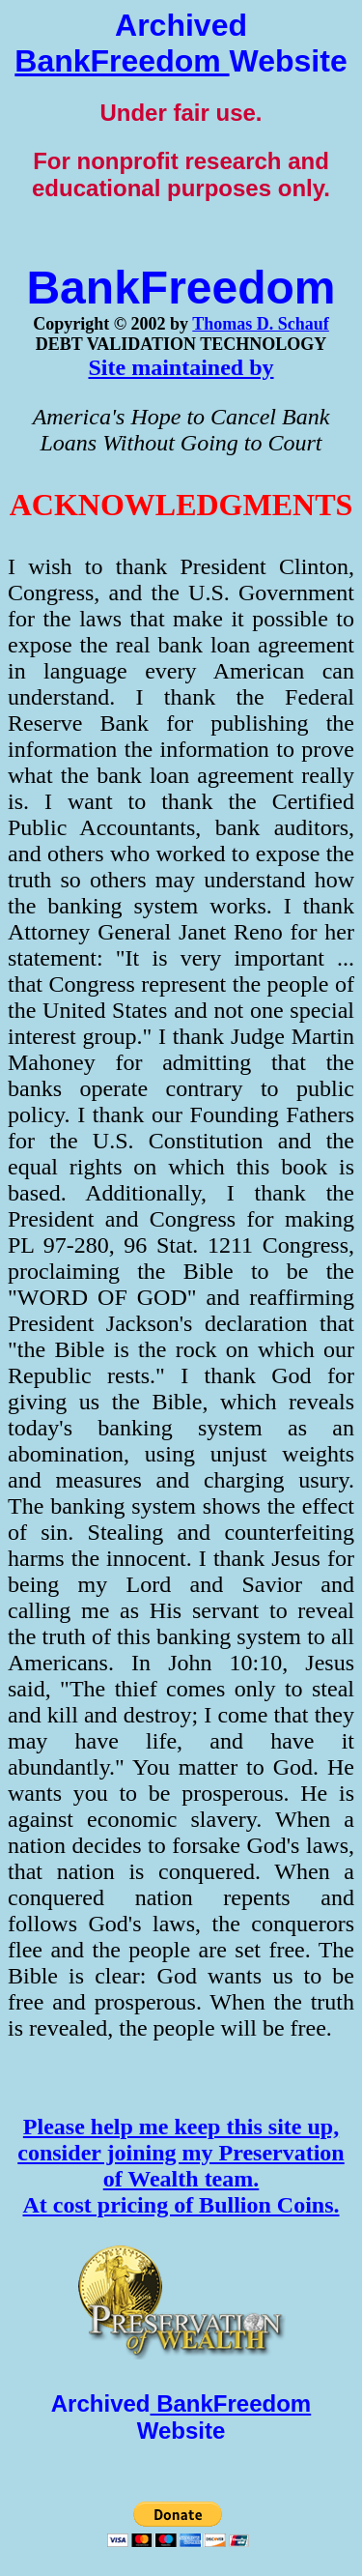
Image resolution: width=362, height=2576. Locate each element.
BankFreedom (121, 60)
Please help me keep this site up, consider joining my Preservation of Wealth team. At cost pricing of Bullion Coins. (180, 2165)
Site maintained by (180, 367)
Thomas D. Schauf (260, 323)
